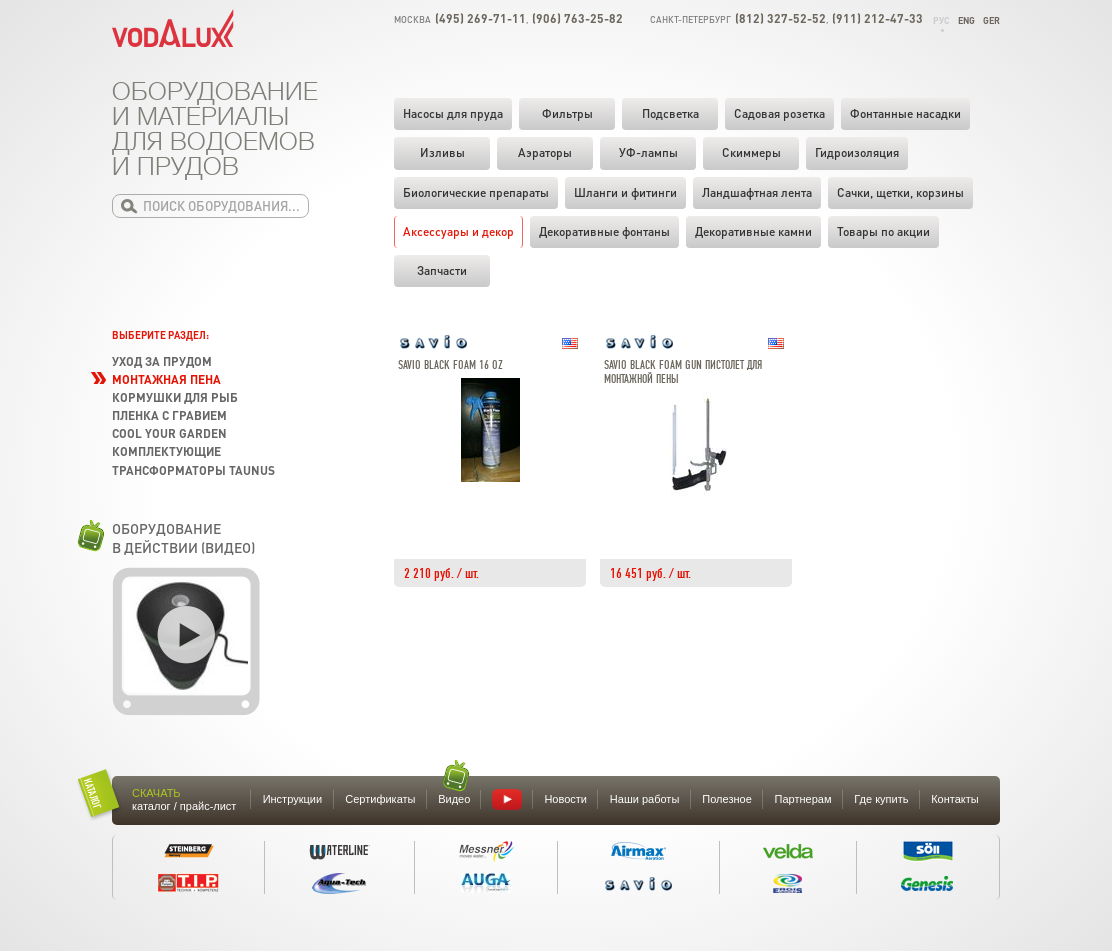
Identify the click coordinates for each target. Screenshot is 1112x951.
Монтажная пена (166, 379)
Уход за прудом (162, 361)
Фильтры (567, 113)
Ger (991, 20)
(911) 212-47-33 (877, 18)
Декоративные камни (753, 231)
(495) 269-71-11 (480, 18)
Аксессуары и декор (458, 231)
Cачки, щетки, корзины (900, 192)
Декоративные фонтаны (604, 231)
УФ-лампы (648, 152)
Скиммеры (751, 152)
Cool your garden (169, 433)
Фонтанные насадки (905, 113)
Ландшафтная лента (757, 192)
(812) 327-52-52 (780, 18)
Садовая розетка (779, 113)
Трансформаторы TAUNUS (193, 470)
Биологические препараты (476, 192)
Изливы (442, 152)
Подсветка (670, 113)
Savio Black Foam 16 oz (450, 365)
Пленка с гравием (169, 415)
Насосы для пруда (453, 113)
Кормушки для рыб (175, 397)
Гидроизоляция (857, 152)
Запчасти (442, 270)
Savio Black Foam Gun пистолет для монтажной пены (683, 372)
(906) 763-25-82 (577, 18)
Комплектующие (166, 451)
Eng (966, 20)
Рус (941, 20)
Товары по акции (883, 231)
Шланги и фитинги (625, 192)
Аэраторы (545, 152)
